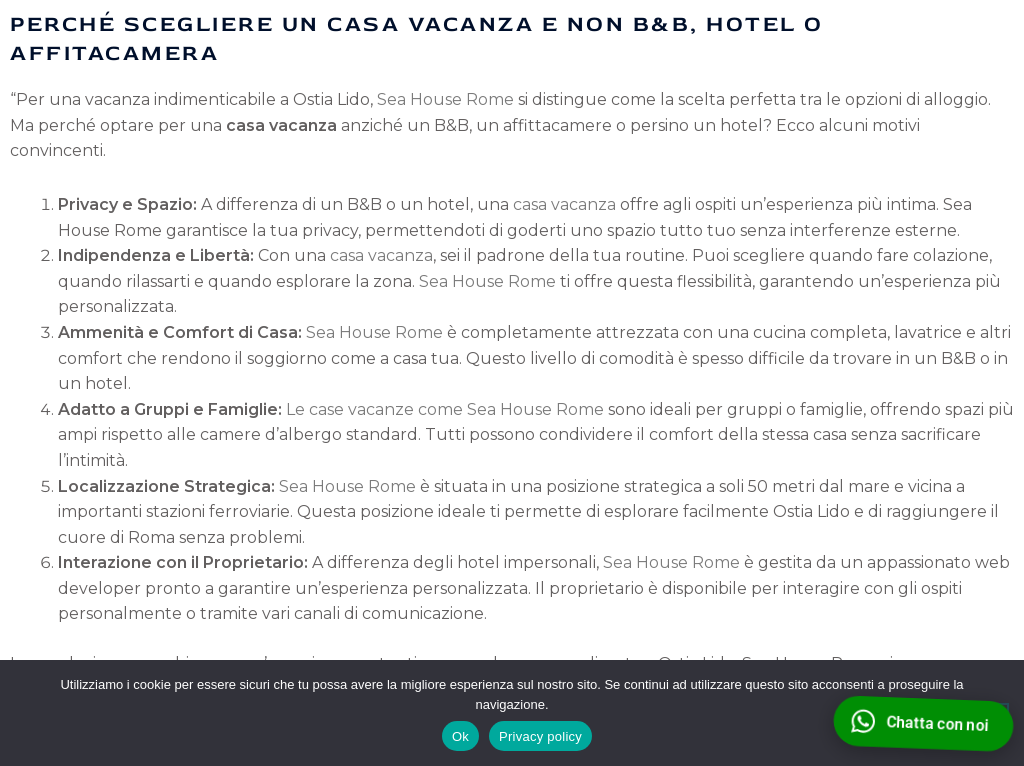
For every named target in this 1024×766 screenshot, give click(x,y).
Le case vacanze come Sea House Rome (445, 409)
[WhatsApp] (923, 723)
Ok (460, 736)
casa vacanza (564, 204)
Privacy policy (540, 736)
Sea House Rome (445, 99)
